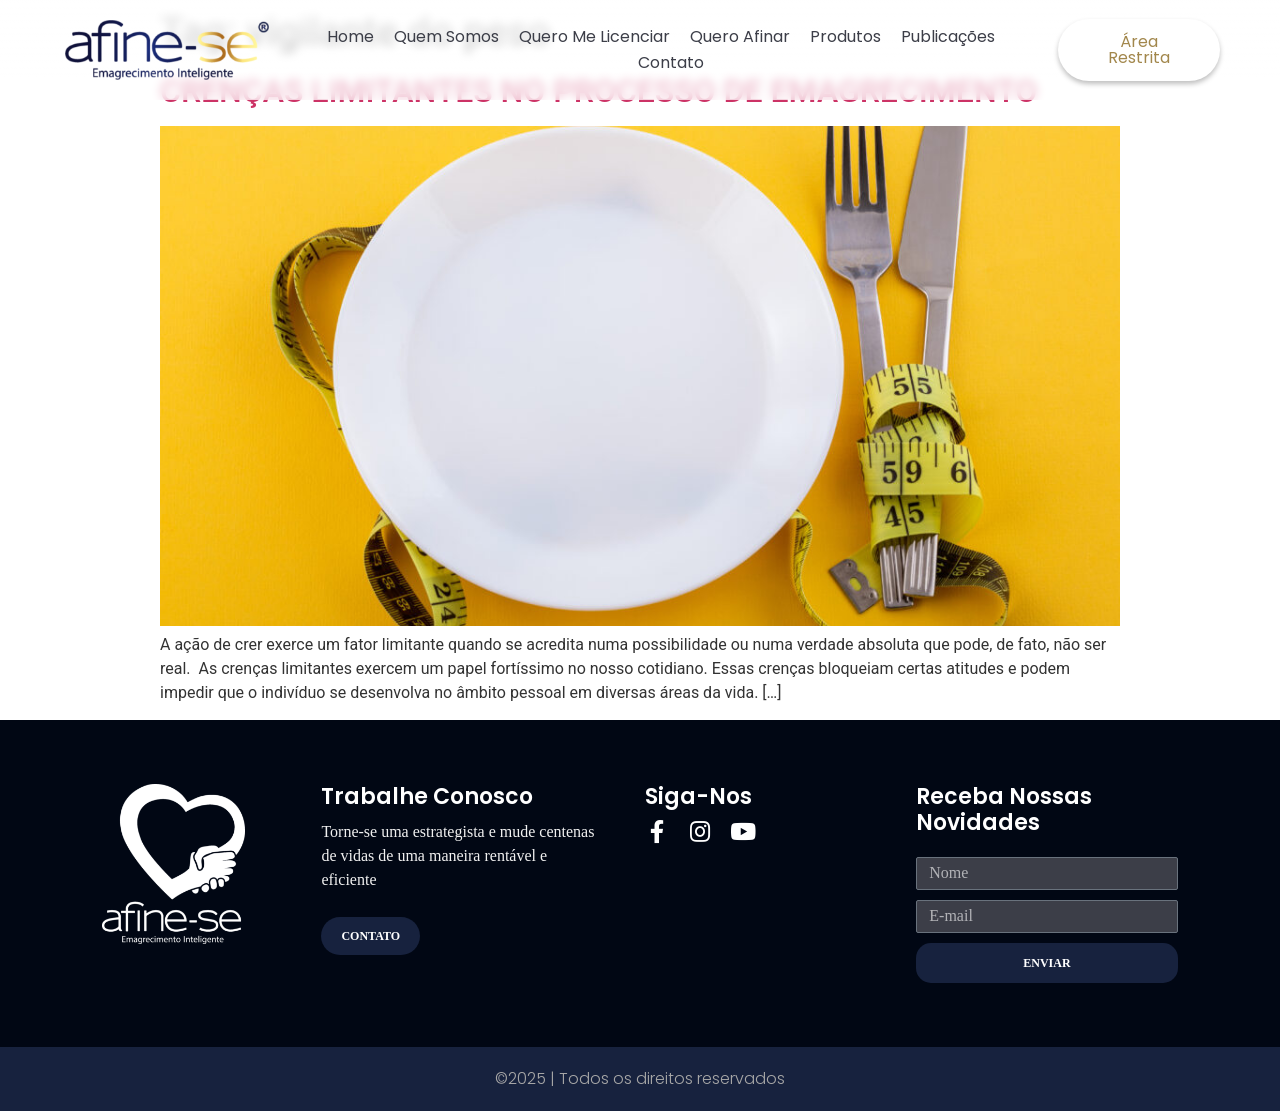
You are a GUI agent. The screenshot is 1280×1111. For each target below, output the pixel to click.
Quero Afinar (740, 36)
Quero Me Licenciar (594, 36)
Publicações (948, 36)
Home (350, 36)
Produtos (845, 36)
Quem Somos (446, 36)
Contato (671, 62)
